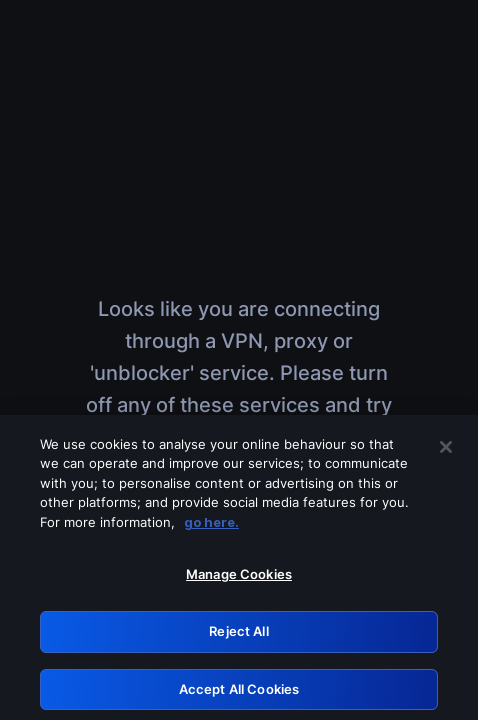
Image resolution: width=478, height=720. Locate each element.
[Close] (446, 451)
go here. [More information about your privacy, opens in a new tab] (211, 526)
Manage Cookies (239, 579)
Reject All (238, 635)
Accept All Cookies (239, 693)
